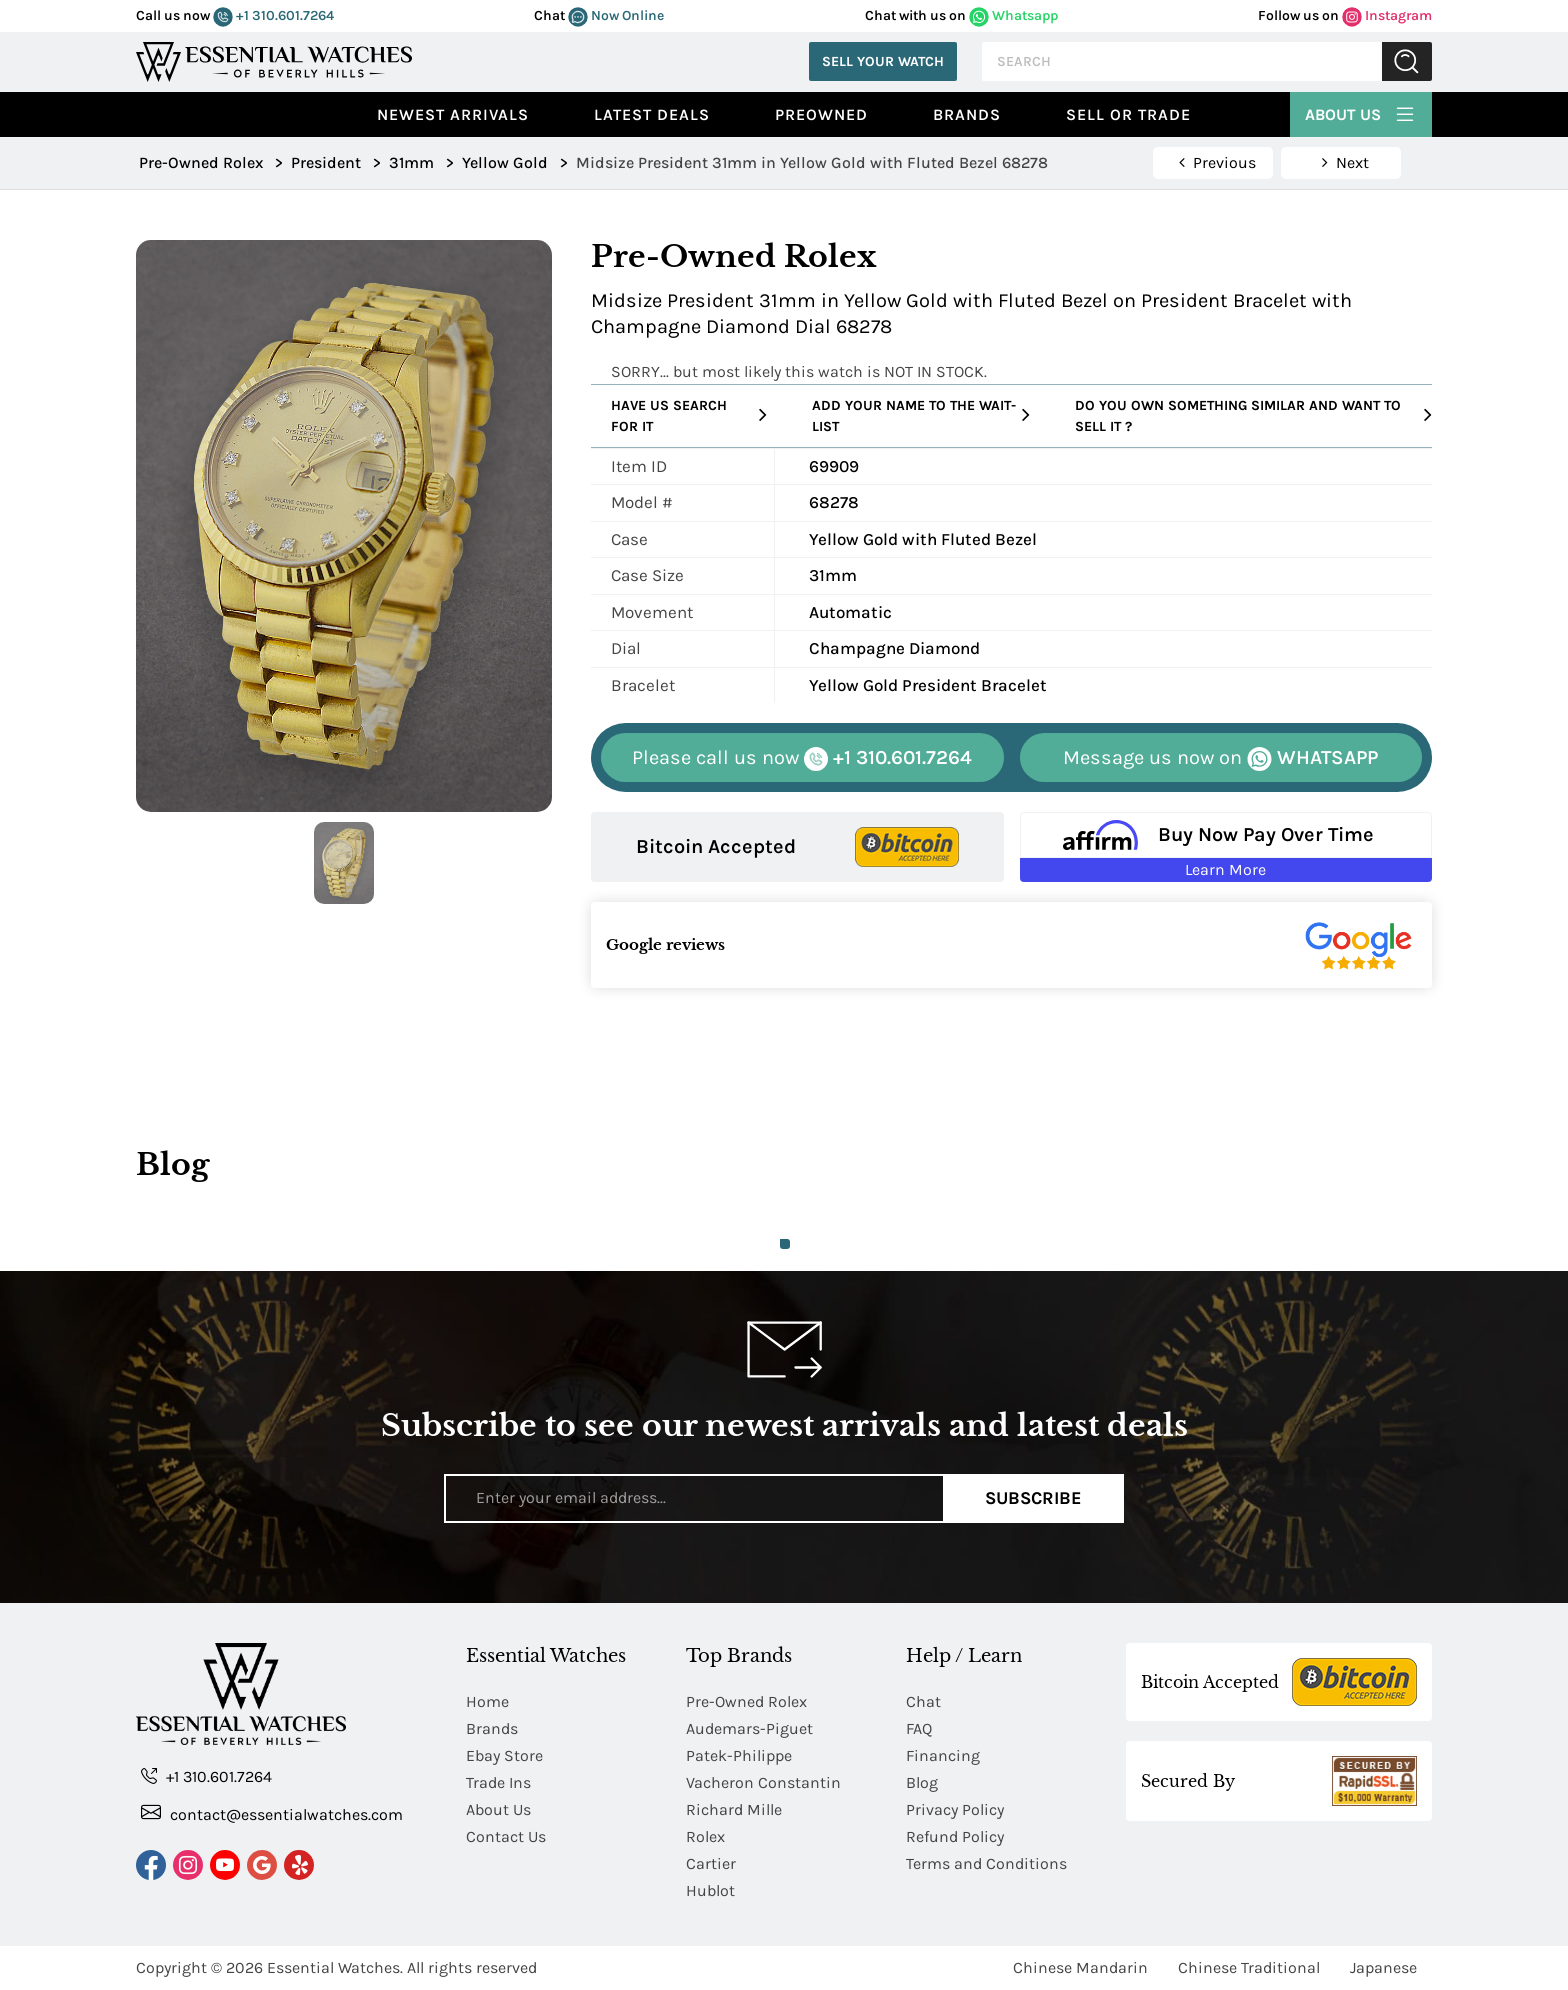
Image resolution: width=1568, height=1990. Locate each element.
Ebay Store (504, 1755)
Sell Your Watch (883, 61)
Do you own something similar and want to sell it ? (1253, 416)
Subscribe (1033, 1498)
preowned (821, 114)
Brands (967, 114)
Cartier (711, 1863)
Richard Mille (734, 1809)
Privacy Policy (955, 1809)
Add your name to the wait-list (921, 416)
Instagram (1387, 15)
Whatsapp (1013, 15)
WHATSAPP (1220, 758)
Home (487, 1701)
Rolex (705, 1836)
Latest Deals (652, 114)
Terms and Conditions (986, 1863)
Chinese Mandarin (1080, 1967)
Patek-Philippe (739, 1755)
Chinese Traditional (1249, 1967)
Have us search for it (689, 416)
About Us (1361, 112)
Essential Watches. (335, 1967)
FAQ (919, 1728)
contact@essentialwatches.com (272, 1813)
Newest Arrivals (453, 114)
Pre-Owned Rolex (746, 1701)
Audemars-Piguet (749, 1728)
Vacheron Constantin (763, 1782)
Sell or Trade (1128, 114)
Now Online (616, 15)
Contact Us (506, 1836)
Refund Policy (955, 1836)
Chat (923, 1701)
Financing (943, 1755)
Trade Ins (498, 1782)
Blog (922, 1782)
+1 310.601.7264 (273, 15)
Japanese (1383, 1967)
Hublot (710, 1890)
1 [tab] (785, 1244)
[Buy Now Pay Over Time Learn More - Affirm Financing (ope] (1226, 847)
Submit (1407, 61)
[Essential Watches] (274, 59)
